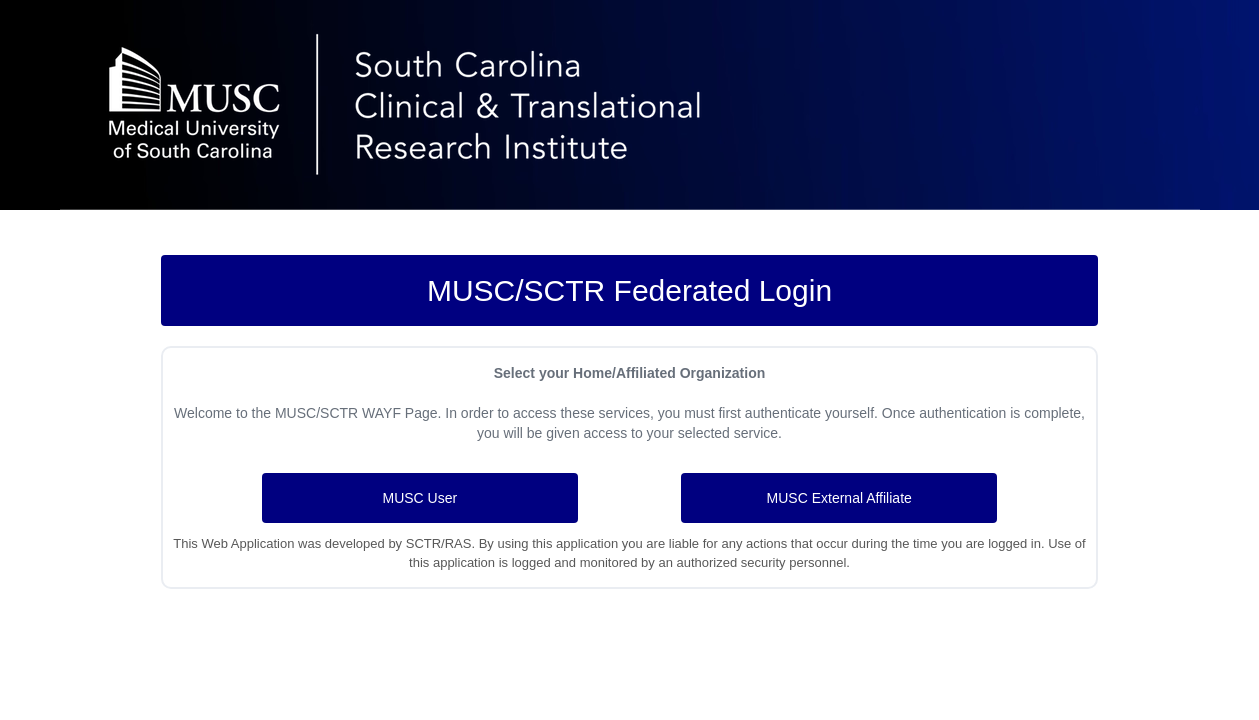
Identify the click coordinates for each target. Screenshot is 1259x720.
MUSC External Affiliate (839, 498)
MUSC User (419, 498)
